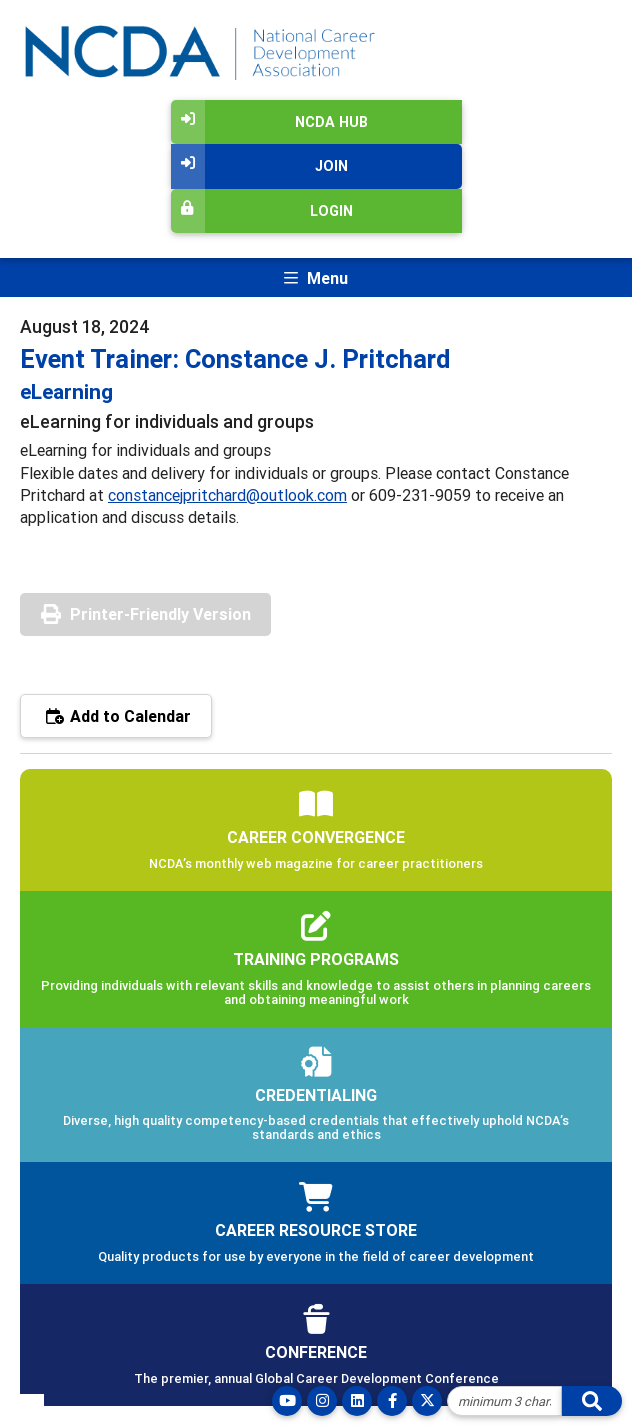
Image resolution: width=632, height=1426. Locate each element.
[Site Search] (504, 1401)
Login (262, 211)
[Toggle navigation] (316, 278)
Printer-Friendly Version (160, 614)
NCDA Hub (269, 122)
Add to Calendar (116, 716)
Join (259, 166)
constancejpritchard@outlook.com (227, 495)
